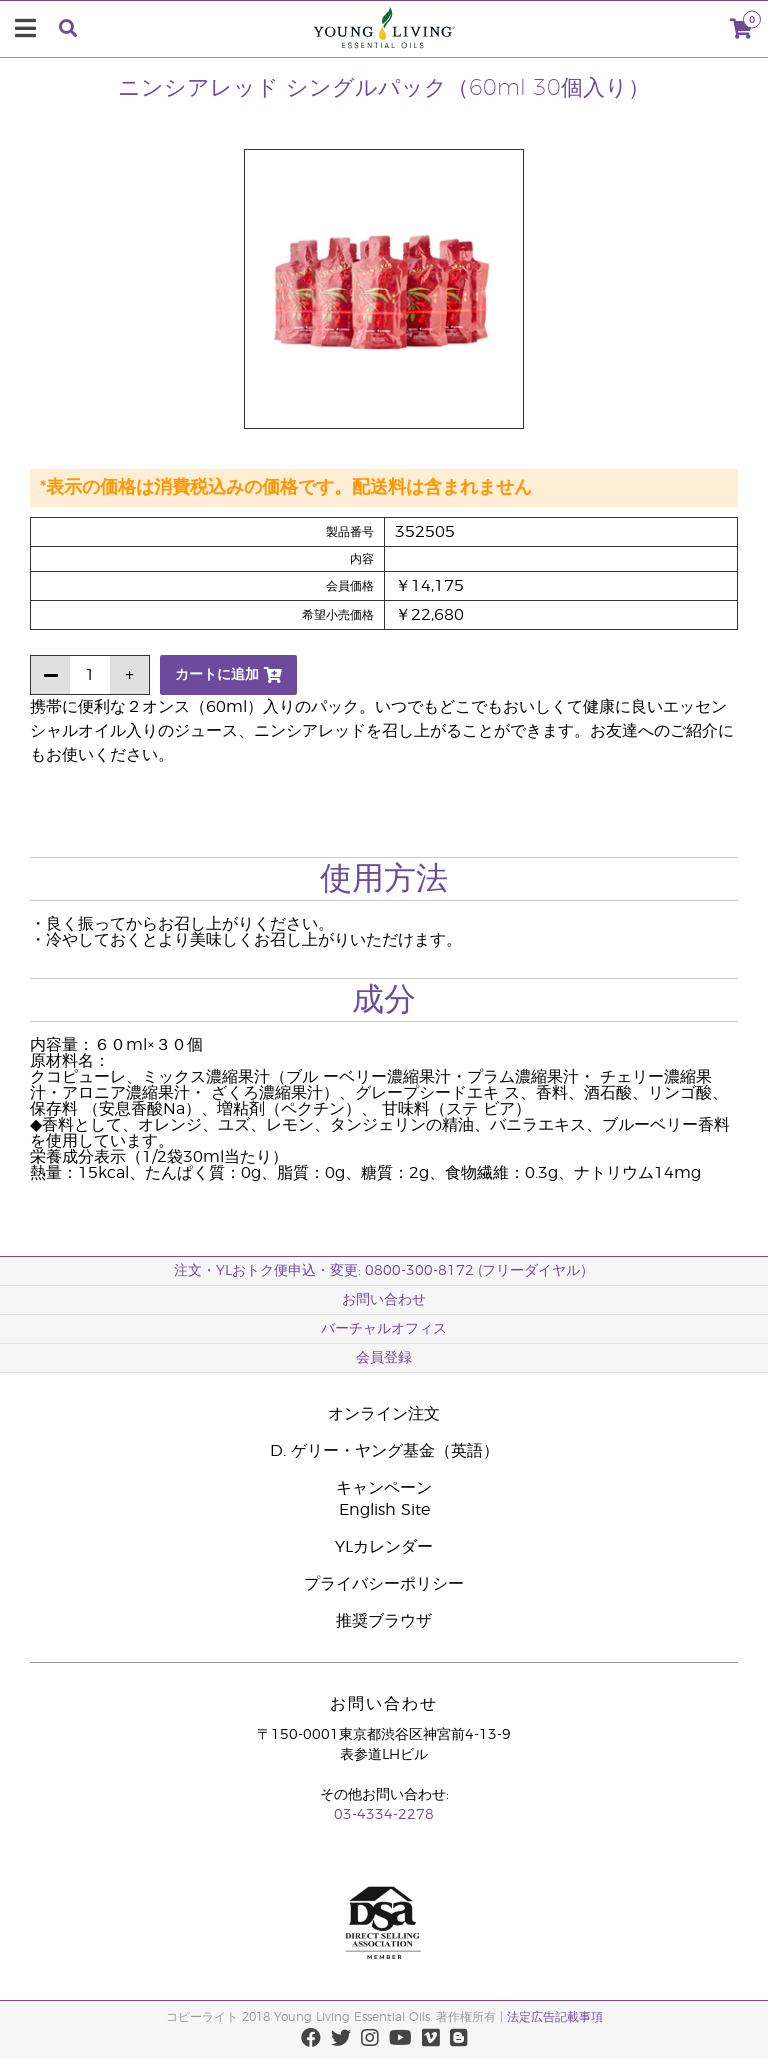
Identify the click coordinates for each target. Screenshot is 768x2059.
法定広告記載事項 (555, 2017)
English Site (384, 1510)
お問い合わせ (384, 1300)
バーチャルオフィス (384, 1329)
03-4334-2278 (384, 1815)
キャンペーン (384, 1488)
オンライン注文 (384, 1414)
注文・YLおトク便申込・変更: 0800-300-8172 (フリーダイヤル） (384, 1271)
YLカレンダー (384, 1547)
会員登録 (384, 1358)
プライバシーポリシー (384, 1584)
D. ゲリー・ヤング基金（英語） (384, 1451)
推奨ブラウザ (384, 1621)
